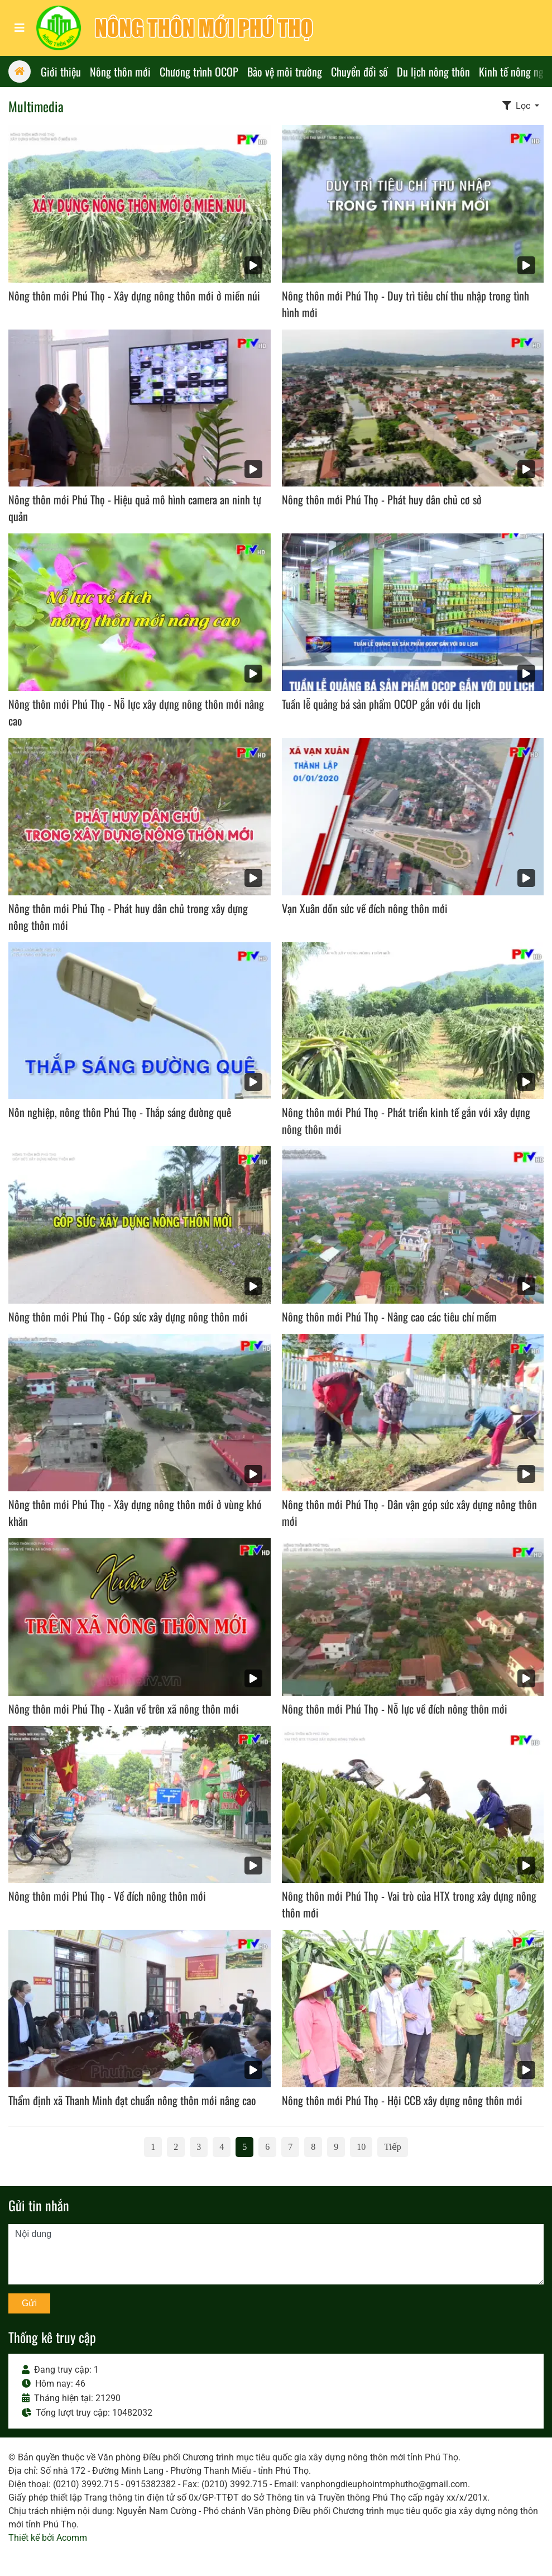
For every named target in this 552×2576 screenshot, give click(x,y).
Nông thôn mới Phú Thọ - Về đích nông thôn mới (107, 1895)
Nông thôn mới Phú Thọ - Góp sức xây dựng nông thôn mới (128, 1316)
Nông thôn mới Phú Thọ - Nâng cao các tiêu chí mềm (389, 1316)
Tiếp (392, 2147)
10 (361, 2147)
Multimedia (36, 106)
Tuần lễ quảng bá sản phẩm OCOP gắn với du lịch (381, 703)
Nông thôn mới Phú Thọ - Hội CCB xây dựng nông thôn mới (402, 2100)
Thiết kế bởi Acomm (47, 2537)
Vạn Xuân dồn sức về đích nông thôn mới (365, 908)
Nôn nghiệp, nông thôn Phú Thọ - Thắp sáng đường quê (119, 1112)
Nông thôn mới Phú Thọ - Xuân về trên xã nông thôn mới (123, 1708)
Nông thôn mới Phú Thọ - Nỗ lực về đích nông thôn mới (394, 1708)
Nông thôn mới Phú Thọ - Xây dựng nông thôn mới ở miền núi (134, 295)
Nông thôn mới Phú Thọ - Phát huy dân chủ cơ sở (382, 499)
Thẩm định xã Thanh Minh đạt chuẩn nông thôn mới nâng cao (132, 2100)
